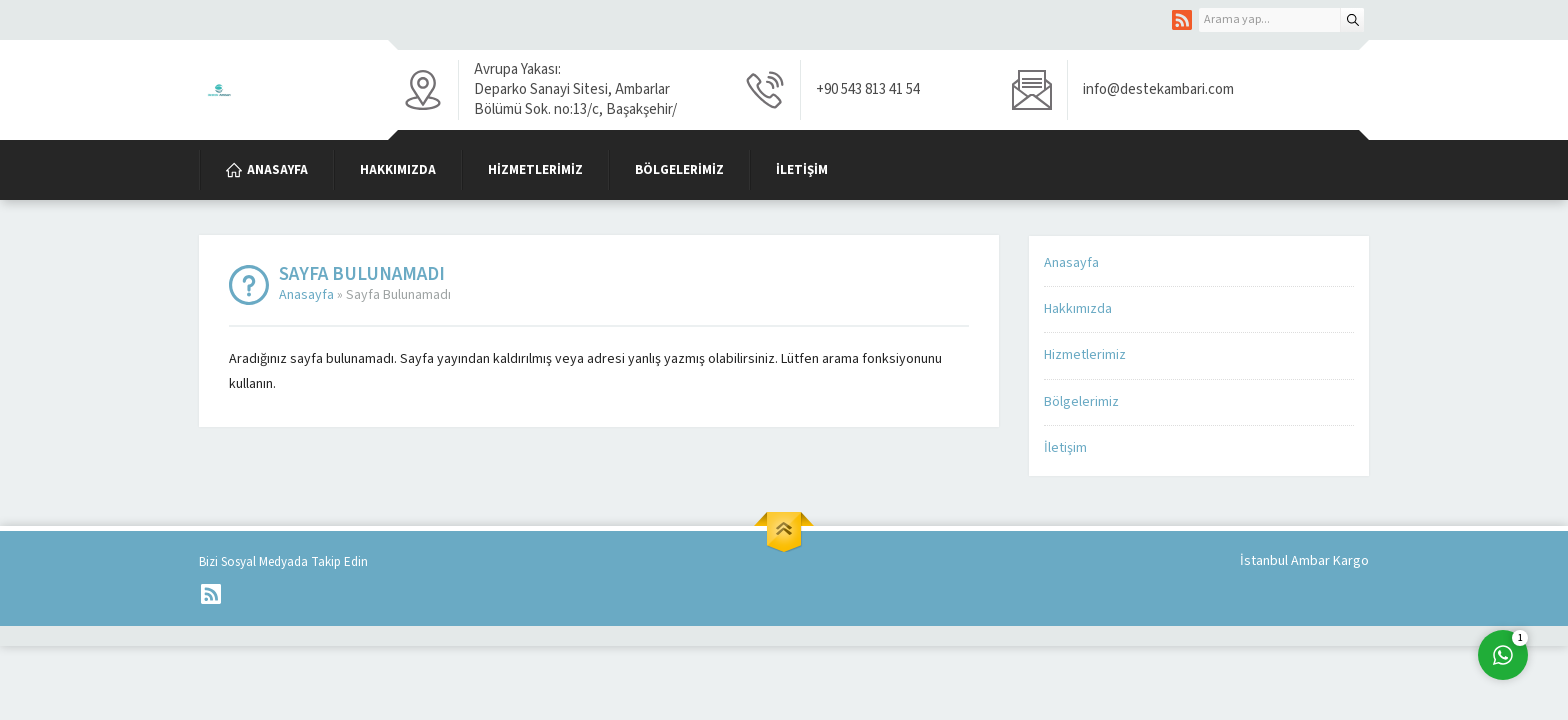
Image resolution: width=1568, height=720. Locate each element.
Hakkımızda (1078, 309)
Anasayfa (306, 295)
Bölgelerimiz (1081, 402)
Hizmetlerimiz (1085, 355)
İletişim (1065, 448)
